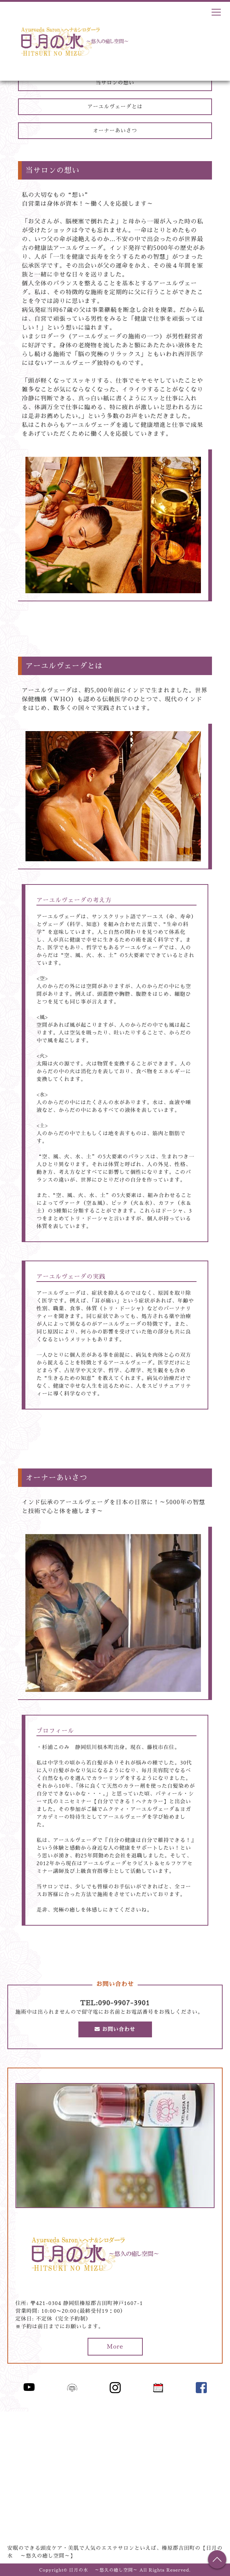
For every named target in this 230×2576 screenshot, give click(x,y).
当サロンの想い (115, 82)
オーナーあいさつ (115, 130)
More (115, 2347)
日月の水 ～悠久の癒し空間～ (103, 2570)
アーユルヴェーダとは (115, 106)
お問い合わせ (115, 2029)
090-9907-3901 (124, 2003)
